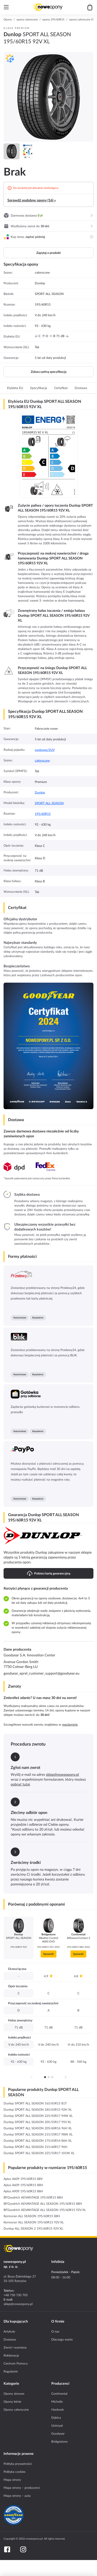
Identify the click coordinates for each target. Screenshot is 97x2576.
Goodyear (58, 2433)
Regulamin (11, 2371)
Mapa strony (12, 2479)
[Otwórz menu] (6, 7)
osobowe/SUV (45, 750)
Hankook (57, 2409)
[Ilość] (37, 2568)
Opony (8, 19)
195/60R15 (43, 814)
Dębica (56, 2417)
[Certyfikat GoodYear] (14, 2515)
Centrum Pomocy (16, 2363)
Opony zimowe (14, 2393)
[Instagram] (23, 2549)
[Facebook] (7, 2549)
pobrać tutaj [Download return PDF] (20, 1784)
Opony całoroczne (16, 2409)
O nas (55, 2331)
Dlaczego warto (62, 2339)
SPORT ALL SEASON (49, 803)
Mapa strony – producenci (22, 2487)
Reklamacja (11, 2355)
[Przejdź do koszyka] (89, 7)
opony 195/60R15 (53, 19)
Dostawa (10, 2339)
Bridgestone (59, 2441)
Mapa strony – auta (17, 2495)
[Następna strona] (65, 2077)
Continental (59, 2393)
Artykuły (9, 2331)
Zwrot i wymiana (15, 2347)
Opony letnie (12, 2401)
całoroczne (42, 760)
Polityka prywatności (18, 2463)
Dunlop (40, 792)
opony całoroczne (27, 19)
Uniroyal (57, 2425)
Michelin (57, 2401)
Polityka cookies (14, 2471)
